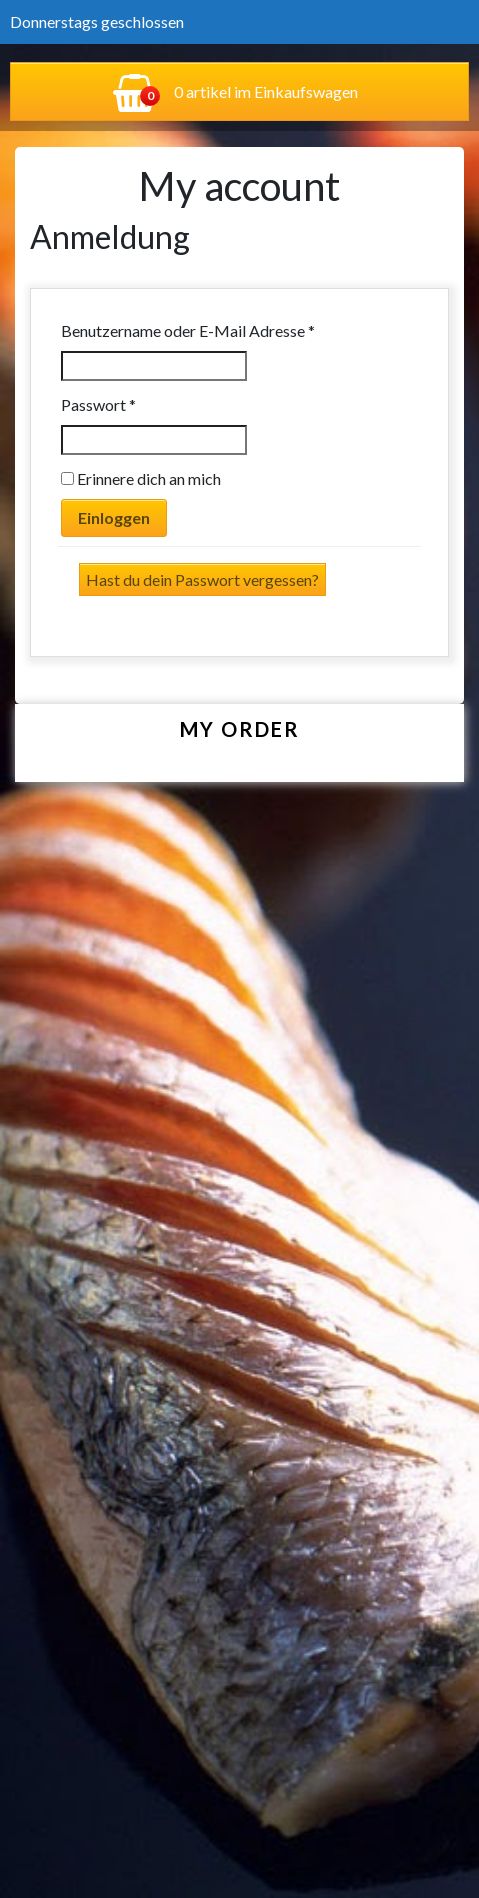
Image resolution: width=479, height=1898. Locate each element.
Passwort (139, 403)
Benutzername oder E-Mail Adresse (229, 329)
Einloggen (114, 517)
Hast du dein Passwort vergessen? (202, 579)
